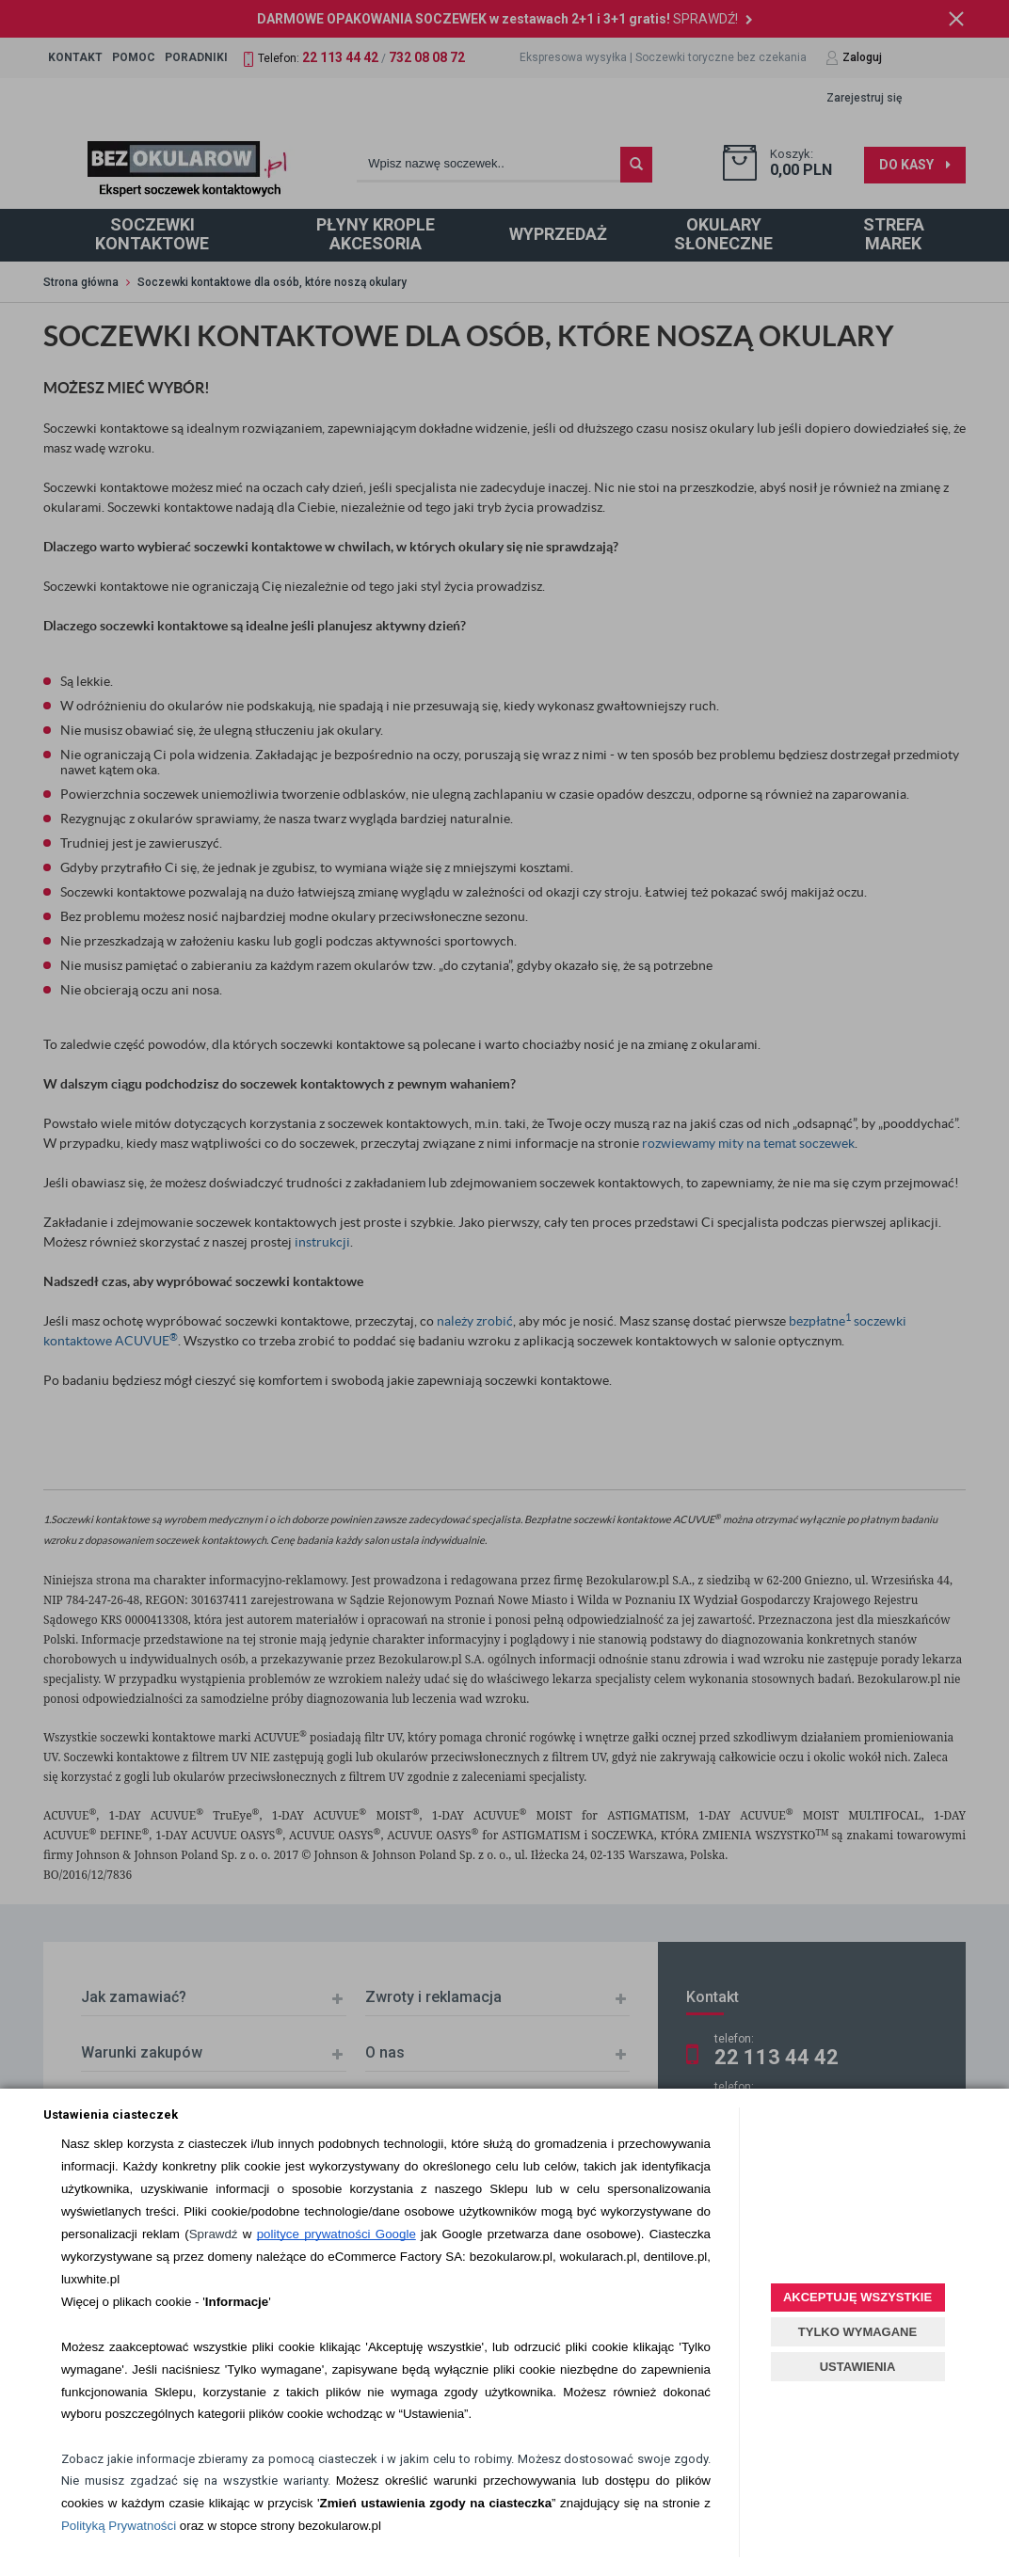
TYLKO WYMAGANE (857, 2332)
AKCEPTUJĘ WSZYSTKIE (857, 2297)
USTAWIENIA (858, 2367)
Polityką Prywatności (118, 2526)
